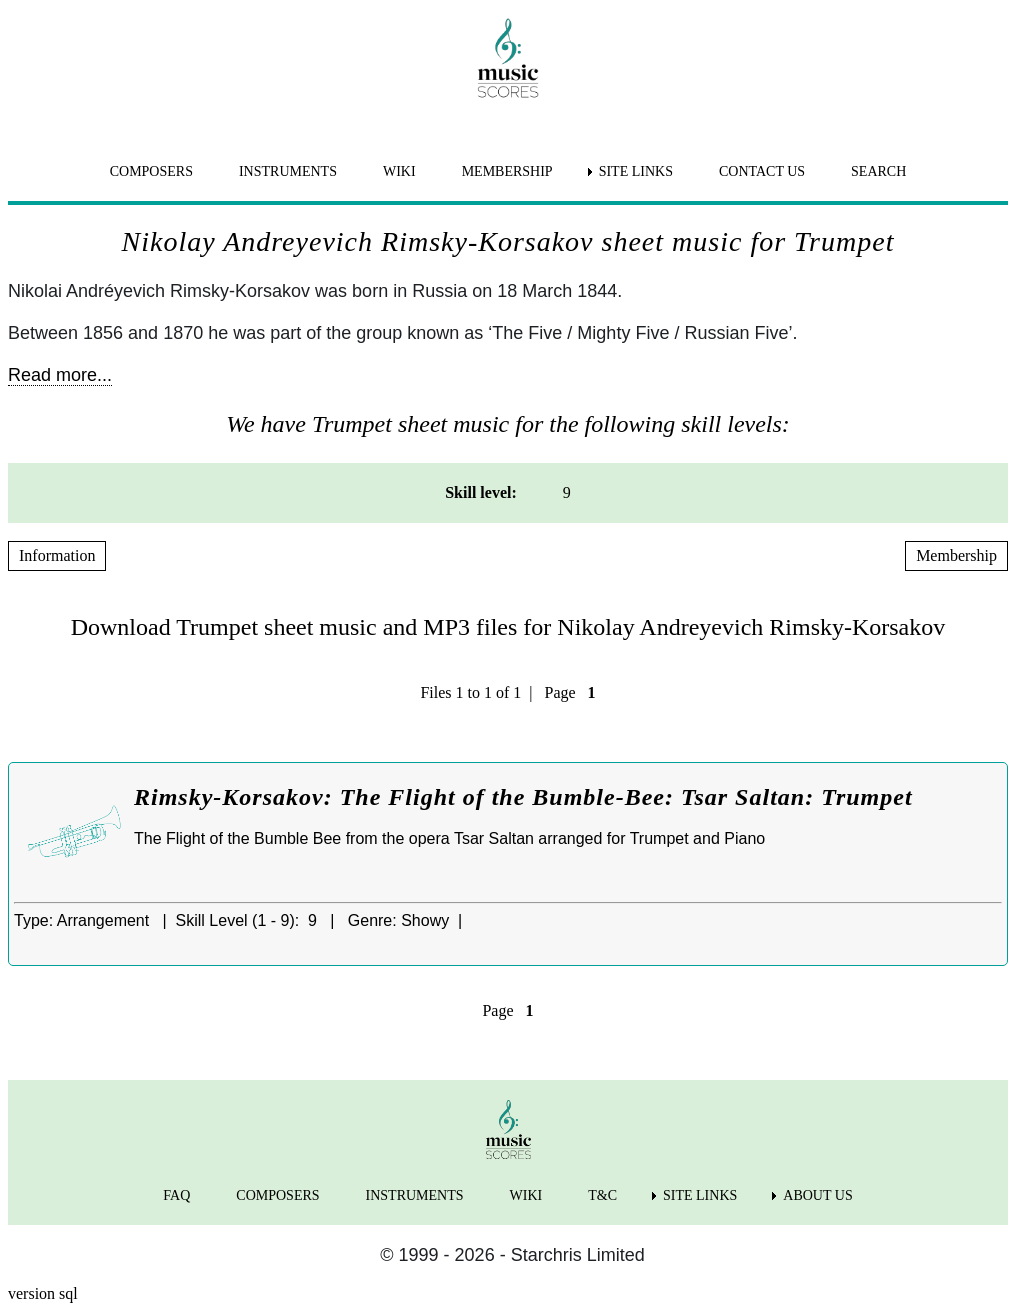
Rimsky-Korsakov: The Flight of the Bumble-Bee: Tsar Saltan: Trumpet (523, 797)
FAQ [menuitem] (176, 1195)
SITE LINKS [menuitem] (636, 171)
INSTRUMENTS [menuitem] (288, 171)
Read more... (60, 375)
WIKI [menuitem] (399, 171)
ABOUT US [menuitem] (817, 1195)
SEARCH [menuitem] (878, 171)
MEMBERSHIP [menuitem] (507, 171)
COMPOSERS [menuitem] (151, 171)
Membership (956, 555)
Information (57, 555)
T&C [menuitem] (602, 1195)
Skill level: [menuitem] (481, 492)
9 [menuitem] (567, 492)
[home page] (508, 58)
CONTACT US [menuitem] (762, 171)
